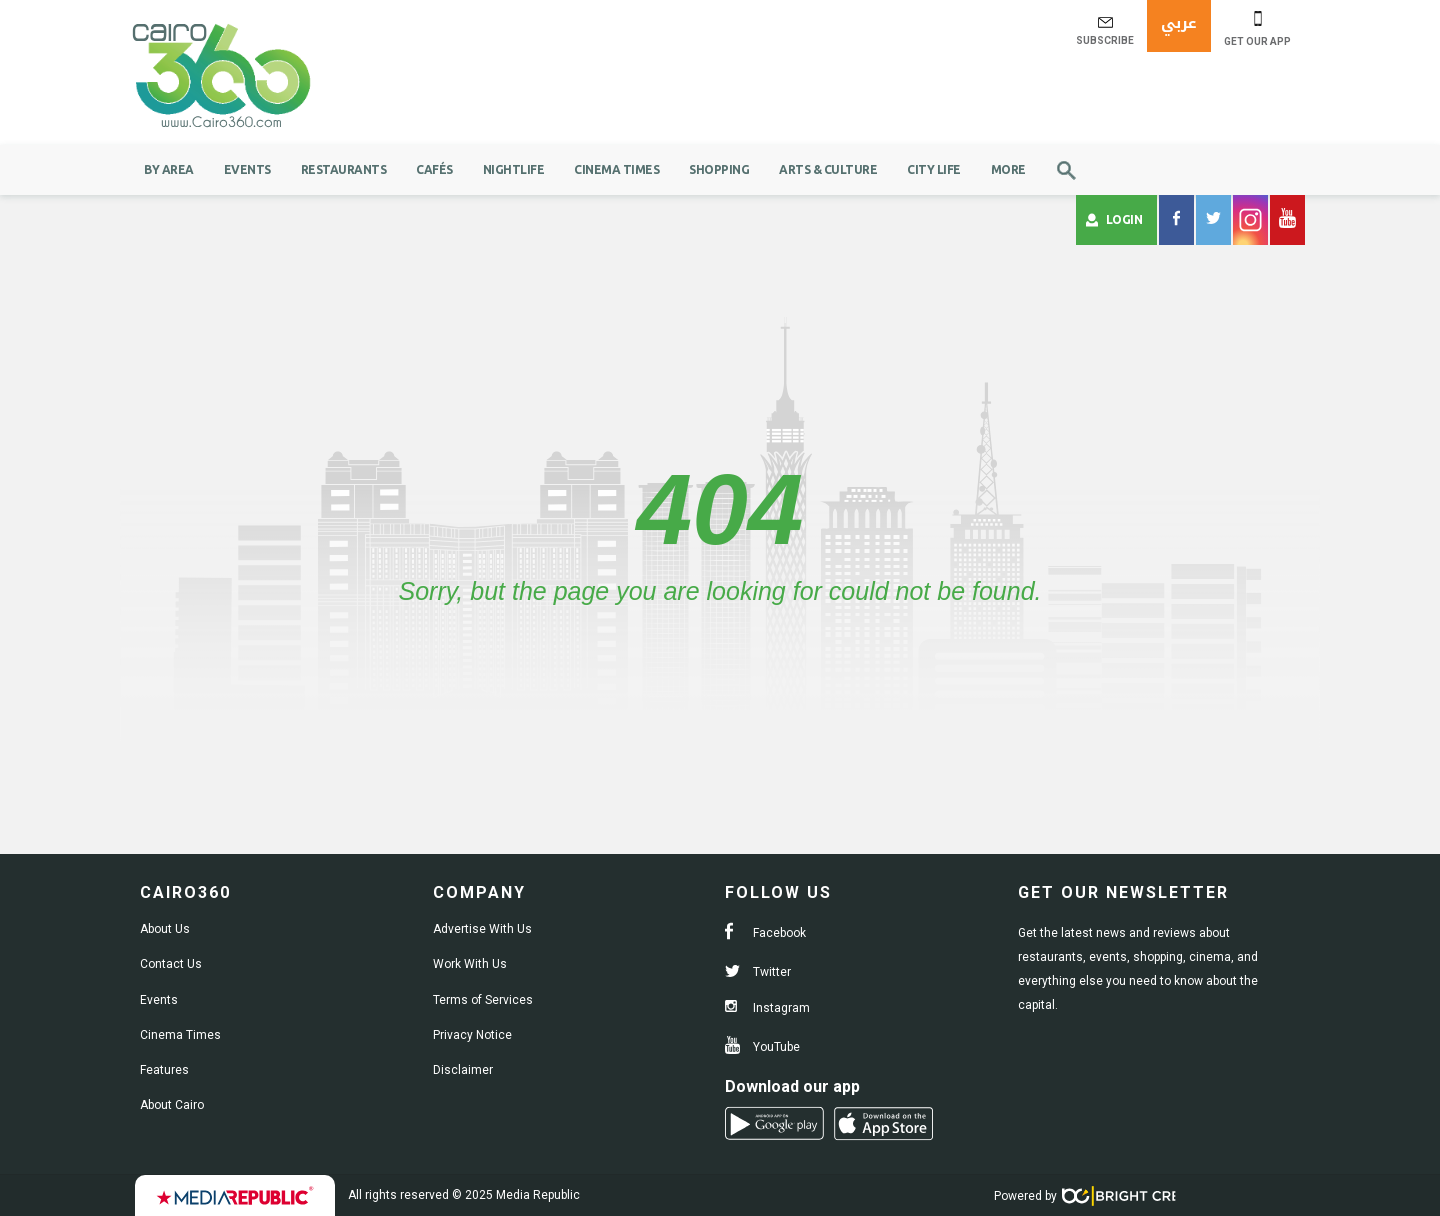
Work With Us (470, 964)
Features (164, 1070)
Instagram (767, 1008)
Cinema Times (616, 169)
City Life (934, 169)
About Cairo (172, 1105)
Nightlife (514, 169)
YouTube (762, 1047)
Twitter (758, 972)
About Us (165, 929)
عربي (1179, 23)
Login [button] (1114, 220)
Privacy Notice (472, 1035)
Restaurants (344, 169)
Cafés (434, 169)
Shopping (719, 169)
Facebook (765, 933)
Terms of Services (483, 1000)
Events (247, 169)
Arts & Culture (828, 169)
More (1008, 169)
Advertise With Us (482, 929)
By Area (169, 169)
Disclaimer (463, 1070)
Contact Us (171, 964)
